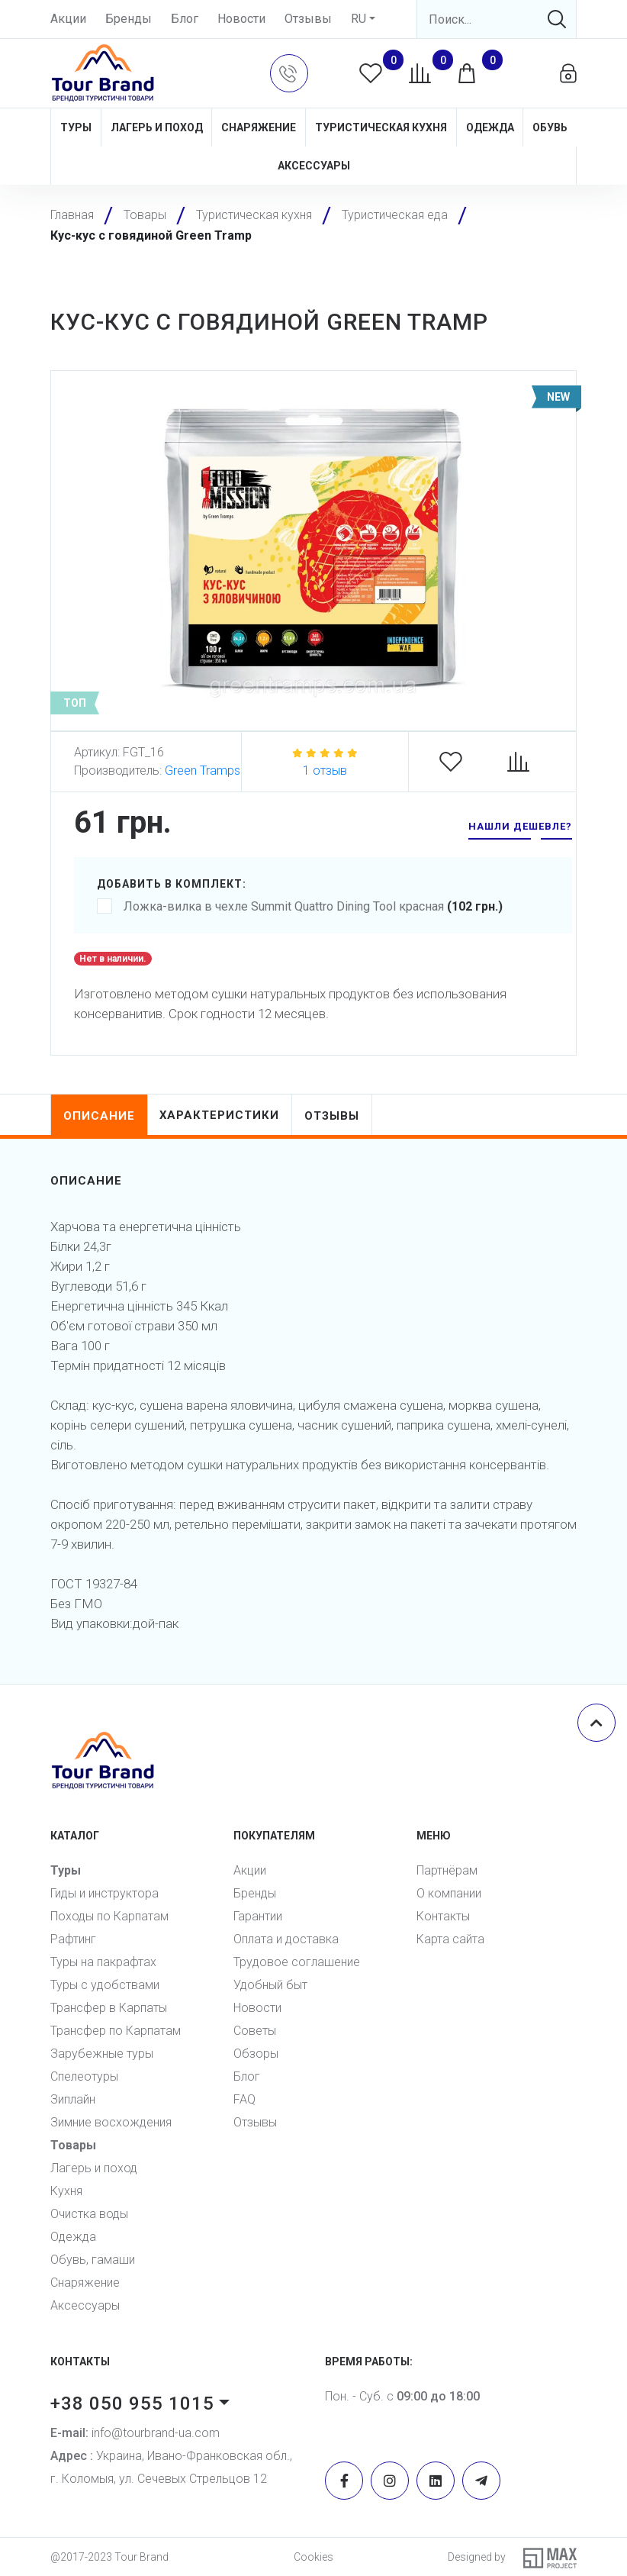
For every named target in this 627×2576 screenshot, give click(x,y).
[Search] (496, 19)
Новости (241, 18)
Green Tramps (202, 770)
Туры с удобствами (104, 1985)
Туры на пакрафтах (103, 1962)
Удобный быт (270, 1985)
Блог (184, 18)
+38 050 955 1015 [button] (132, 2403)
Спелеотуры (84, 2076)
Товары (73, 2145)
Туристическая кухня (381, 127)
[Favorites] (458, 762)
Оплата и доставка (286, 1939)
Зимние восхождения (111, 2122)
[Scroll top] (596, 1723)
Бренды (128, 18)
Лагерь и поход (157, 127)
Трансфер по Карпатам (115, 2030)
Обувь (550, 127)
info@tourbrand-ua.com (135, 2433)
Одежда (490, 127)
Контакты (443, 1916)
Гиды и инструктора (104, 1893)
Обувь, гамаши (92, 2259)
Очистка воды (89, 2214)
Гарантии (257, 1916)
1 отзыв (325, 770)
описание (99, 1116)
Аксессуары (314, 166)
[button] (289, 73)
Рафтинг (73, 1939)
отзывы (333, 1116)
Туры (76, 127)
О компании (448, 1893)
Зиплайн (72, 2099)
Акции (68, 18)
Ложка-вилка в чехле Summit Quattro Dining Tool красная (300, 906)
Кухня (66, 2191)
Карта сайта (450, 1939)
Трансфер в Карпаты (108, 2008)
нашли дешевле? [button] (520, 826)
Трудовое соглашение (296, 1962)
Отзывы (308, 18)
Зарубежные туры (101, 2053)
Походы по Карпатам (109, 1916)
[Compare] (526, 762)
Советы (254, 2030)
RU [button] (358, 18)
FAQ (244, 2099)
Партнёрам (446, 1870)
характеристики (220, 1115)
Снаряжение (258, 127)
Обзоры (255, 2053)
